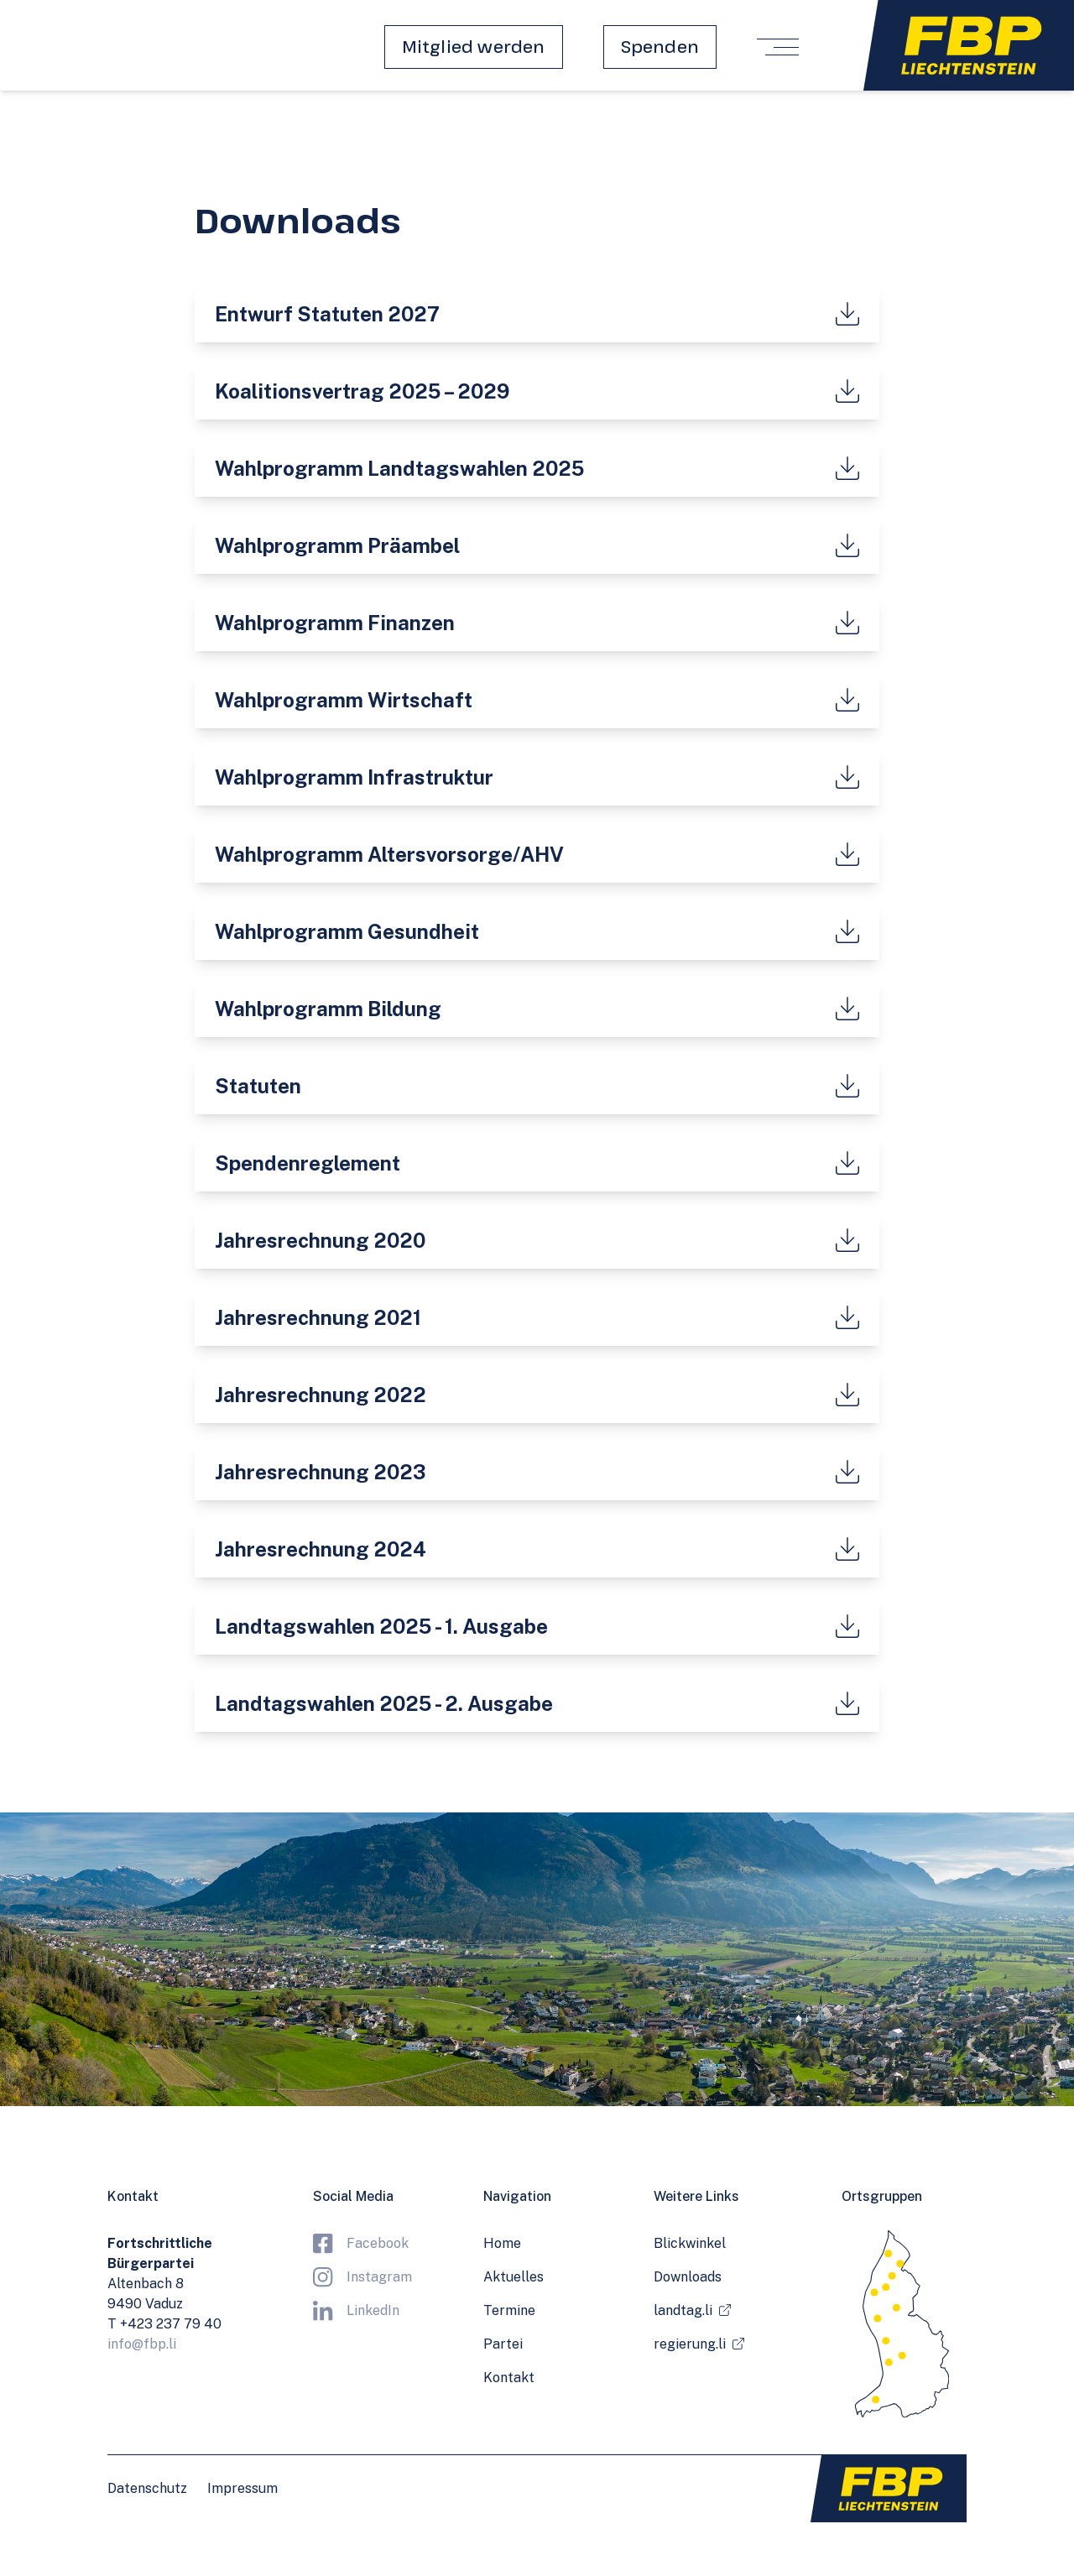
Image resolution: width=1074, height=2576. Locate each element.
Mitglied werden (473, 46)
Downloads (688, 2277)
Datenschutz (147, 2488)
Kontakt (508, 2378)
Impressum (242, 2488)
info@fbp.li (141, 2344)
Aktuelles (513, 2277)
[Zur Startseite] (968, 45)
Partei (503, 2344)
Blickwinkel (690, 2243)
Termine (509, 2310)
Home (502, 2243)
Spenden (660, 46)
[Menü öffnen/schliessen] (778, 47)
